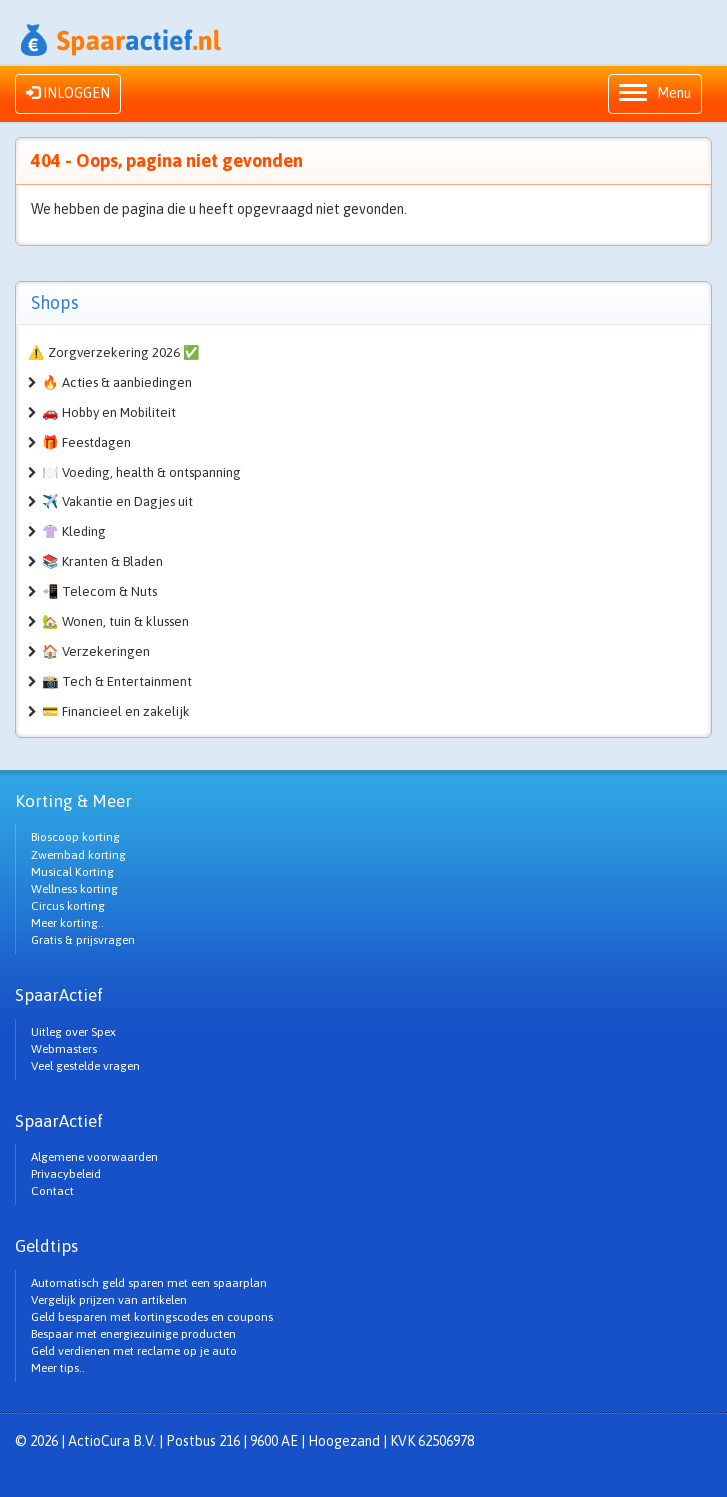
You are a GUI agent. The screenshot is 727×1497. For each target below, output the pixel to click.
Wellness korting (74, 889)
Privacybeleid (66, 1174)
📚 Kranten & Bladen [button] (102, 561)
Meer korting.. (67, 923)
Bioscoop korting (75, 837)
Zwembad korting (78, 855)
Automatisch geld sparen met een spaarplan (149, 1283)
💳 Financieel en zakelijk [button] (116, 711)
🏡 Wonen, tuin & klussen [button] (115, 621)
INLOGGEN (68, 93)
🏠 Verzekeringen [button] (96, 651)
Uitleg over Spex (73, 1032)
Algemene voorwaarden (94, 1157)
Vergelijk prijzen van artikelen (109, 1300)
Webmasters (64, 1049)
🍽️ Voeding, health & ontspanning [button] (141, 472)
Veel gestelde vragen (85, 1066)
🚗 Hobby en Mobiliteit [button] (109, 412)
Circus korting (68, 906)
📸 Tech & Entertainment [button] (117, 681)
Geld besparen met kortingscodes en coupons (152, 1317)
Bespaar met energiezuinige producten (133, 1334)
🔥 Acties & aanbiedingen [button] (117, 382)
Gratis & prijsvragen (83, 940)
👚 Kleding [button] (74, 531)
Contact (52, 1191)
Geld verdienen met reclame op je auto (134, 1351)
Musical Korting (72, 872)
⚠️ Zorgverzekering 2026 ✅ (114, 352)
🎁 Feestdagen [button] (86, 442)
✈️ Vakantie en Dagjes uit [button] (117, 501)
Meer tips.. (58, 1368)
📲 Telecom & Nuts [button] (99, 591)
